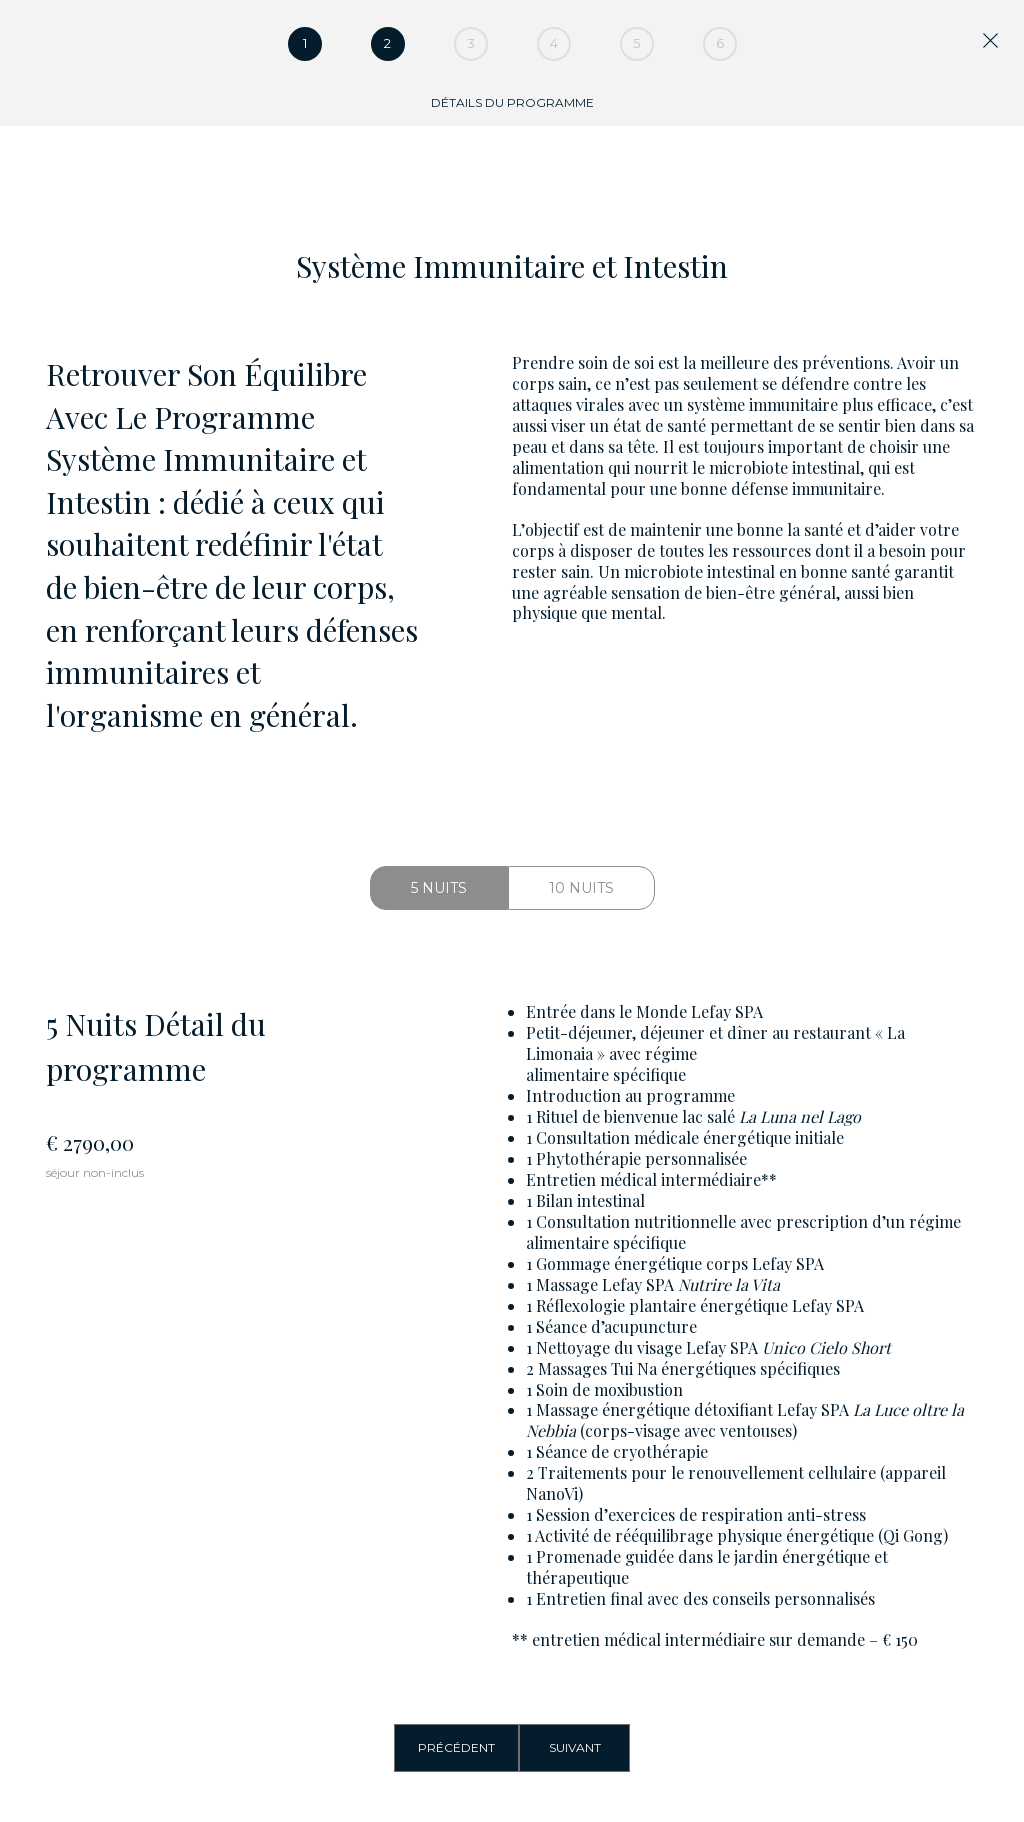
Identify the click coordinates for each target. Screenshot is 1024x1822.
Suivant (575, 1747)
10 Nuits (581, 888)
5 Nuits (439, 888)
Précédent (456, 1747)
